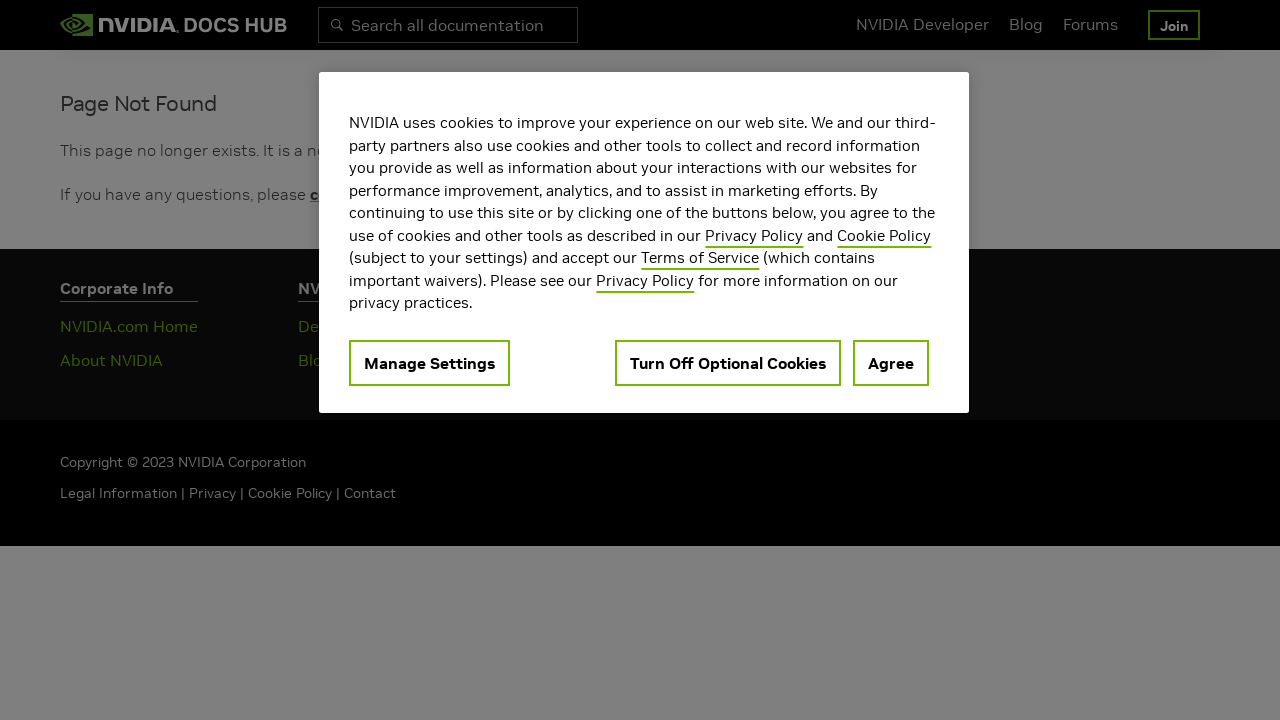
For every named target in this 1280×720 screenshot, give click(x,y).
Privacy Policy (754, 235)
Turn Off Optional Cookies (728, 363)
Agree (891, 363)
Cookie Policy (884, 235)
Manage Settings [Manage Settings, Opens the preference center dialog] (429, 363)
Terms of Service (700, 257)
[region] (644, 242)
